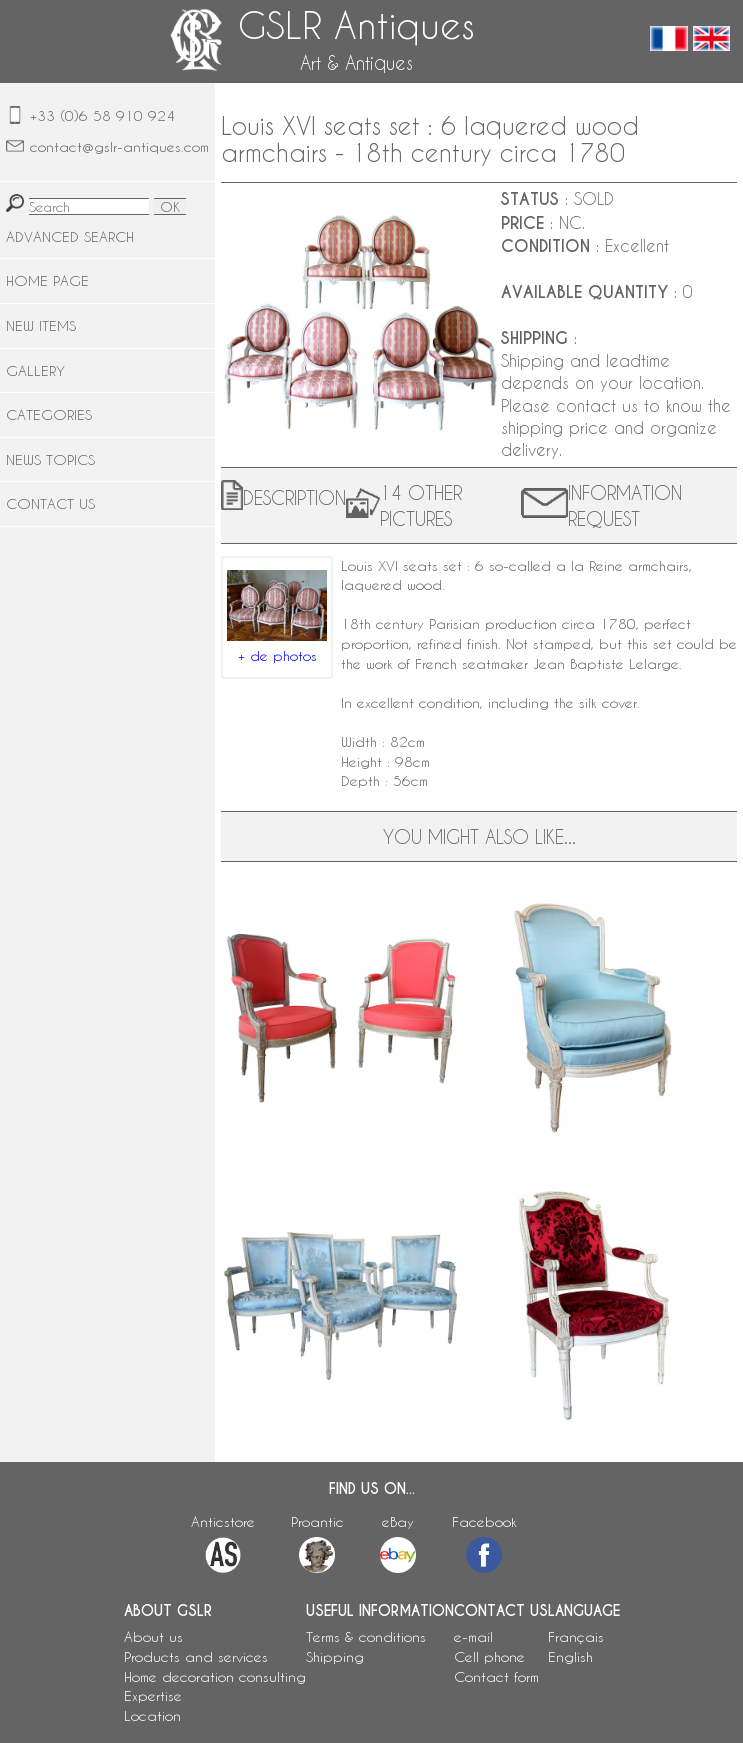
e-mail (473, 1636)
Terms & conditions (366, 1636)
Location (152, 1715)
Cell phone (489, 1656)
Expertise (153, 1695)
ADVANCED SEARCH (70, 236)
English (570, 1656)
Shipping (335, 1656)
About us (153, 1636)
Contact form (496, 1676)
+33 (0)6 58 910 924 (102, 115)
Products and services (196, 1656)
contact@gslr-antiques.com (119, 146)
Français (576, 1636)
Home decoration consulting (215, 1676)
